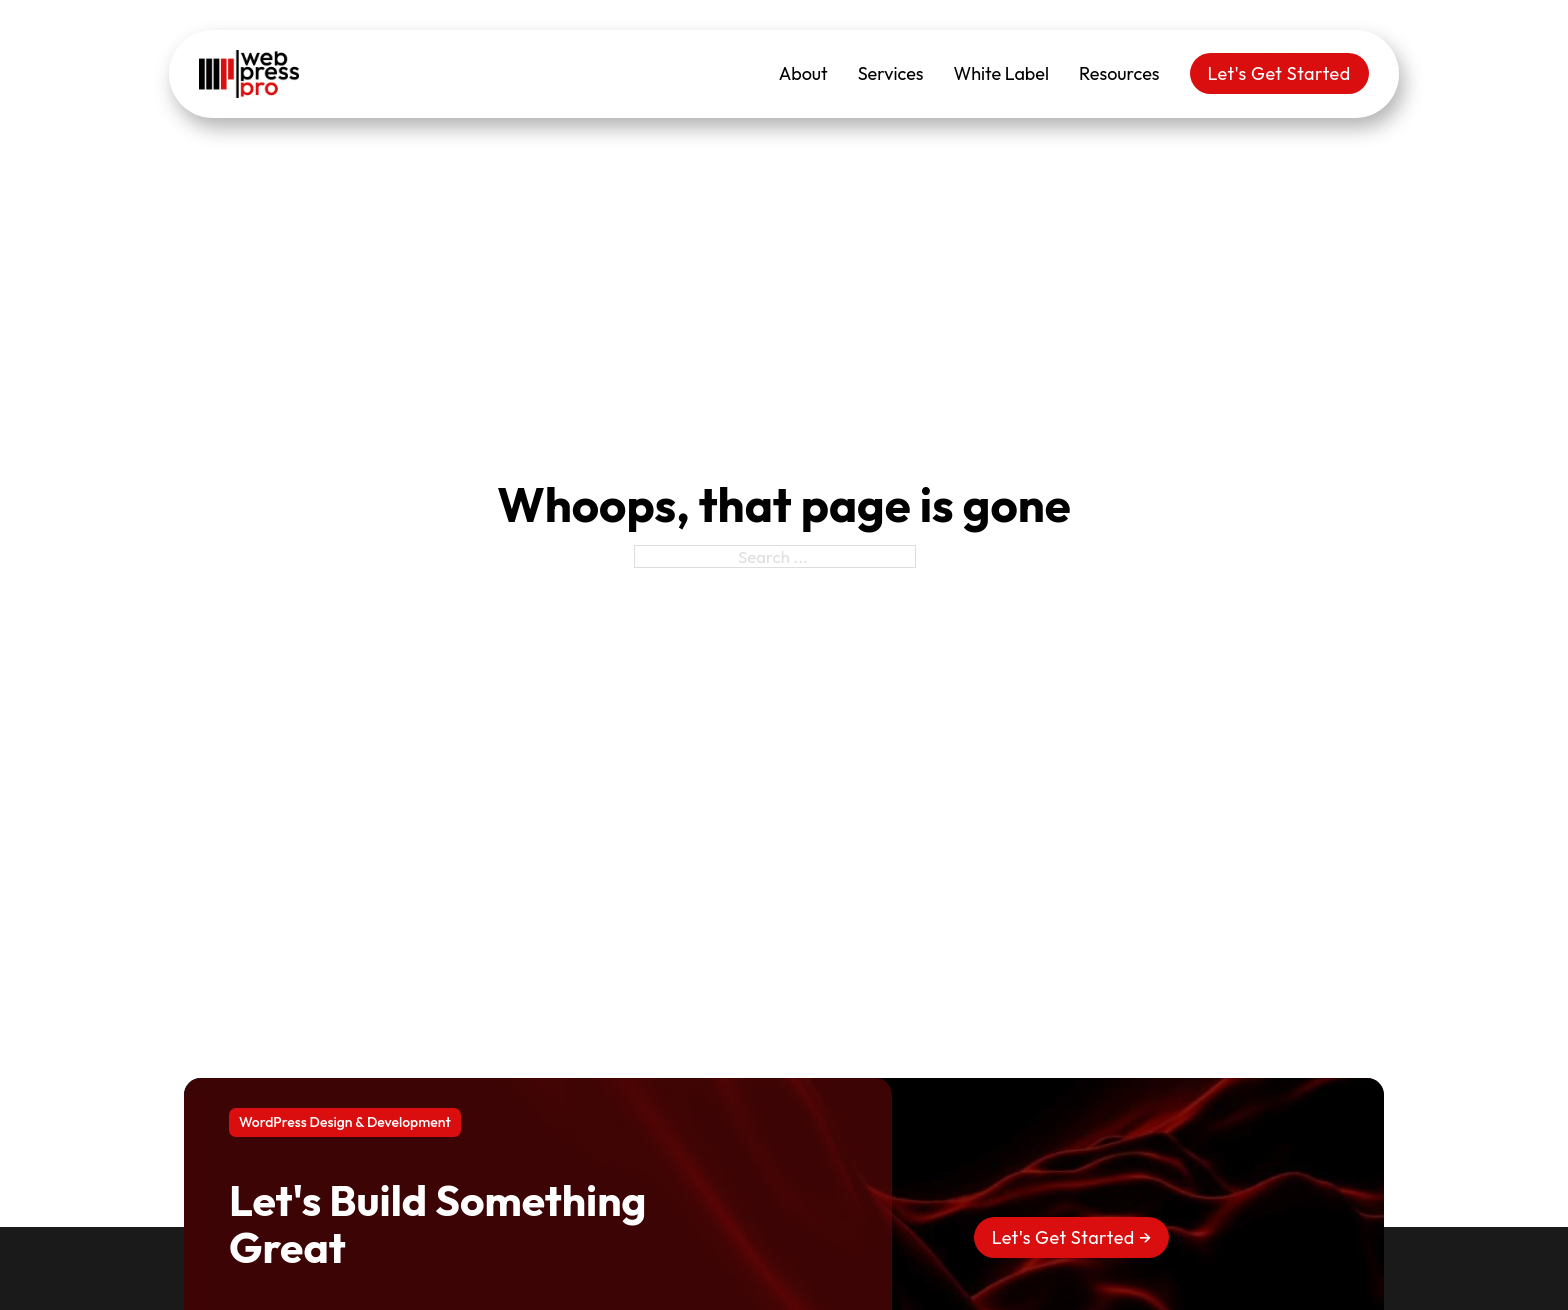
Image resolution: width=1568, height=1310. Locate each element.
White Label (1001, 73)
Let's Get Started (1279, 73)
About (803, 73)
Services (891, 73)
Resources (1119, 73)
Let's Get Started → (1072, 1237)
